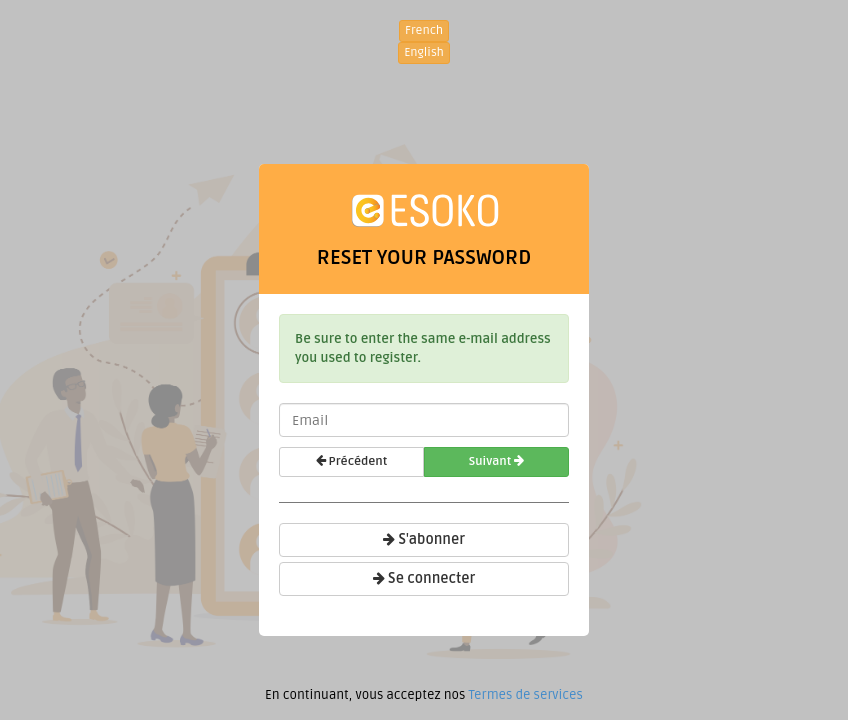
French (424, 30)
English (424, 52)
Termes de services (525, 695)
